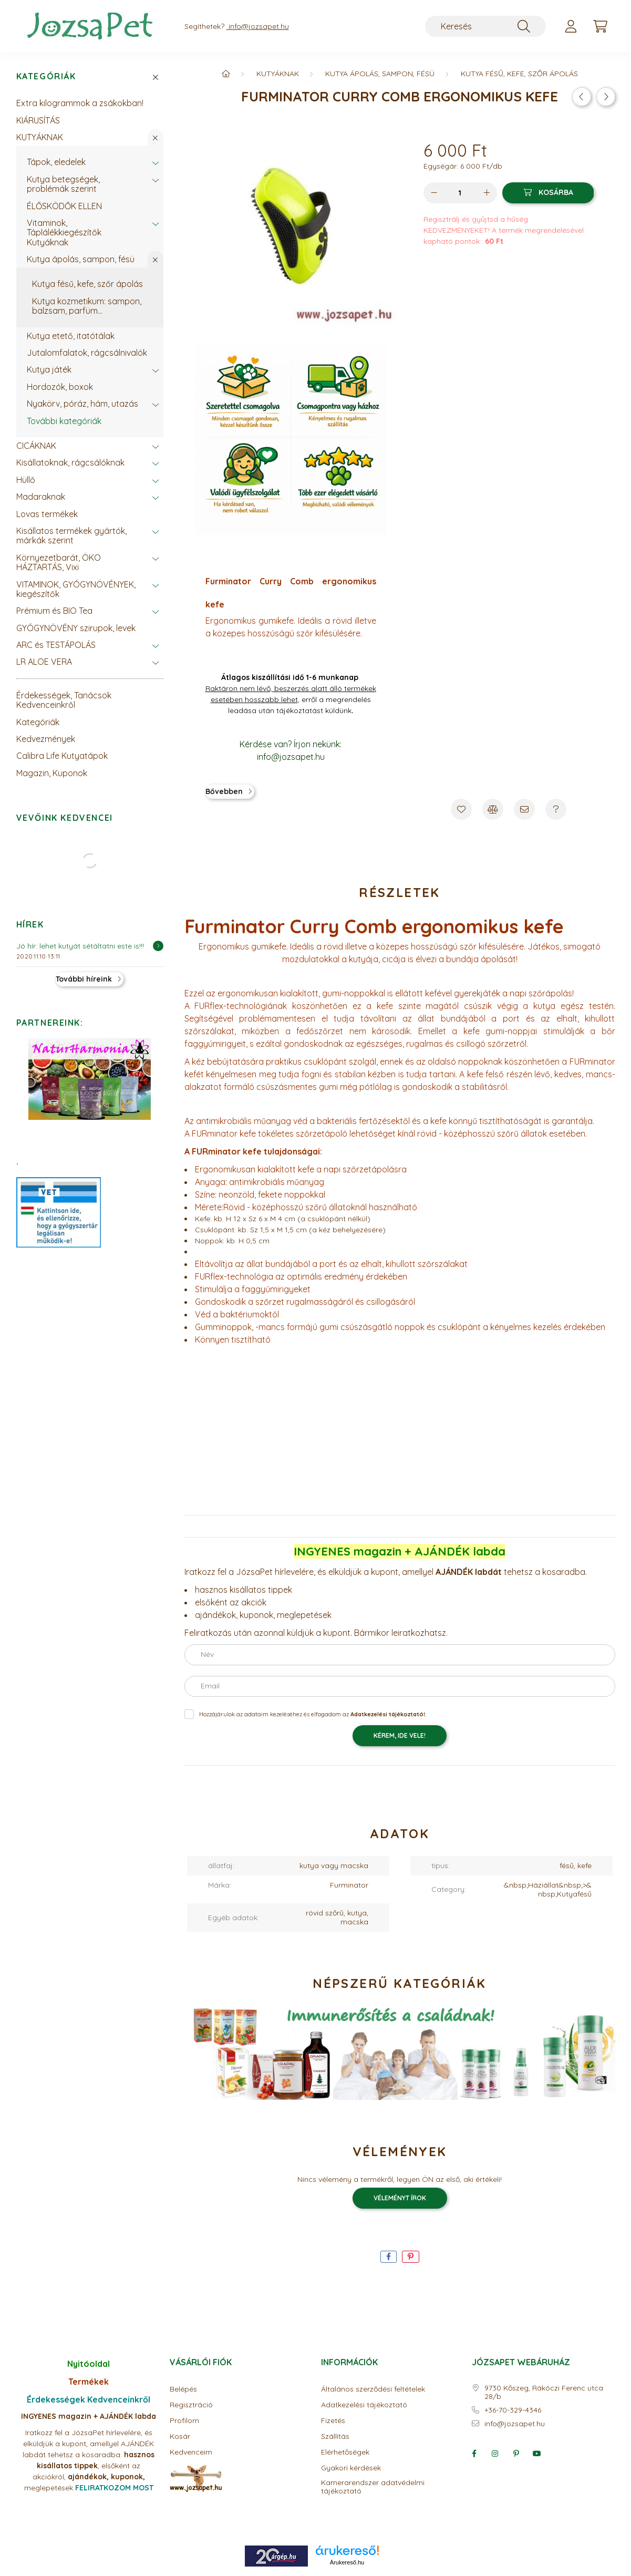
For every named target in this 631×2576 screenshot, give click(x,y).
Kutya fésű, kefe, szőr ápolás (87, 284)
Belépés (183, 2389)
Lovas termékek (47, 514)
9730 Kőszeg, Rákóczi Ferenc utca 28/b (543, 2393)
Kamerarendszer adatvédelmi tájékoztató (373, 2487)
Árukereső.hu (347, 2562)
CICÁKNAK (36, 445)
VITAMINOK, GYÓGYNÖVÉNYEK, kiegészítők (76, 589)
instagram (494, 2453)
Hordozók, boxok (60, 387)
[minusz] (434, 193)
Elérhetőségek (345, 2452)
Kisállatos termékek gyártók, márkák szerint (71, 535)
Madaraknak (40, 496)
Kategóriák (46, 76)
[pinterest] (410, 2257)
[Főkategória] (226, 73)
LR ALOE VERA (44, 661)
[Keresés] (485, 26)
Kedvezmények (45, 739)
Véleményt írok (400, 2198)
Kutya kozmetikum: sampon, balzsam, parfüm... (86, 306)
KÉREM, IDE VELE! (400, 1735)
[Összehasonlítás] (492, 809)
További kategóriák (64, 421)
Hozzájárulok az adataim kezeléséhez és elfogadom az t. (313, 1714)
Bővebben (224, 791)
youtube (536, 2453)
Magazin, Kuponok (51, 773)
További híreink (84, 979)
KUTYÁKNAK (39, 137)
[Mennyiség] (460, 192)
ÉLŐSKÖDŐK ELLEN (64, 206)
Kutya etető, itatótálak (71, 336)
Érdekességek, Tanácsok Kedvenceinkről (63, 700)
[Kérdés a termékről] (555, 809)
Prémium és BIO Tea (54, 610)
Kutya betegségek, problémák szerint (63, 184)
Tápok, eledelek (56, 162)
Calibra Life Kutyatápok (62, 755)
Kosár (180, 2436)
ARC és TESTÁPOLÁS (56, 645)
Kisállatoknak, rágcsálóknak (70, 462)
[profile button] (571, 26)
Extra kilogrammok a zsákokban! (79, 103)
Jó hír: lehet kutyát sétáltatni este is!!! (80, 946)
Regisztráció (191, 2404)
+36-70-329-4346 (512, 2410)
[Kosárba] (548, 192)
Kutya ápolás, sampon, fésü (81, 259)
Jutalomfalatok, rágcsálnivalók (87, 352)
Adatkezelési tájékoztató (364, 2404)
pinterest (515, 2453)
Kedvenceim (191, 2452)
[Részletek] (158, 946)
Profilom (184, 2420)
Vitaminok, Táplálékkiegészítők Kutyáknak (64, 233)
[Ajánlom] (524, 809)
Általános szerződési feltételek (373, 2389)
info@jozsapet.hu (514, 2423)
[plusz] (486, 193)
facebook (473, 2453)
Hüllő (25, 480)
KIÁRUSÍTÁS (38, 120)
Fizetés (333, 2420)
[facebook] (388, 2257)
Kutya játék (49, 369)
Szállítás (335, 2436)
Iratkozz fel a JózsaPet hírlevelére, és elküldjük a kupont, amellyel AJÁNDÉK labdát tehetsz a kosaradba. (88, 2443)
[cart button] (600, 26)
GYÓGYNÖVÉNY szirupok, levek (76, 628)
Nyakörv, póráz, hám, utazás (82, 403)
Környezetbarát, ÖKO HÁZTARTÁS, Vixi (58, 562)
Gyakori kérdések (351, 2468)
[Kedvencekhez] (461, 809)
